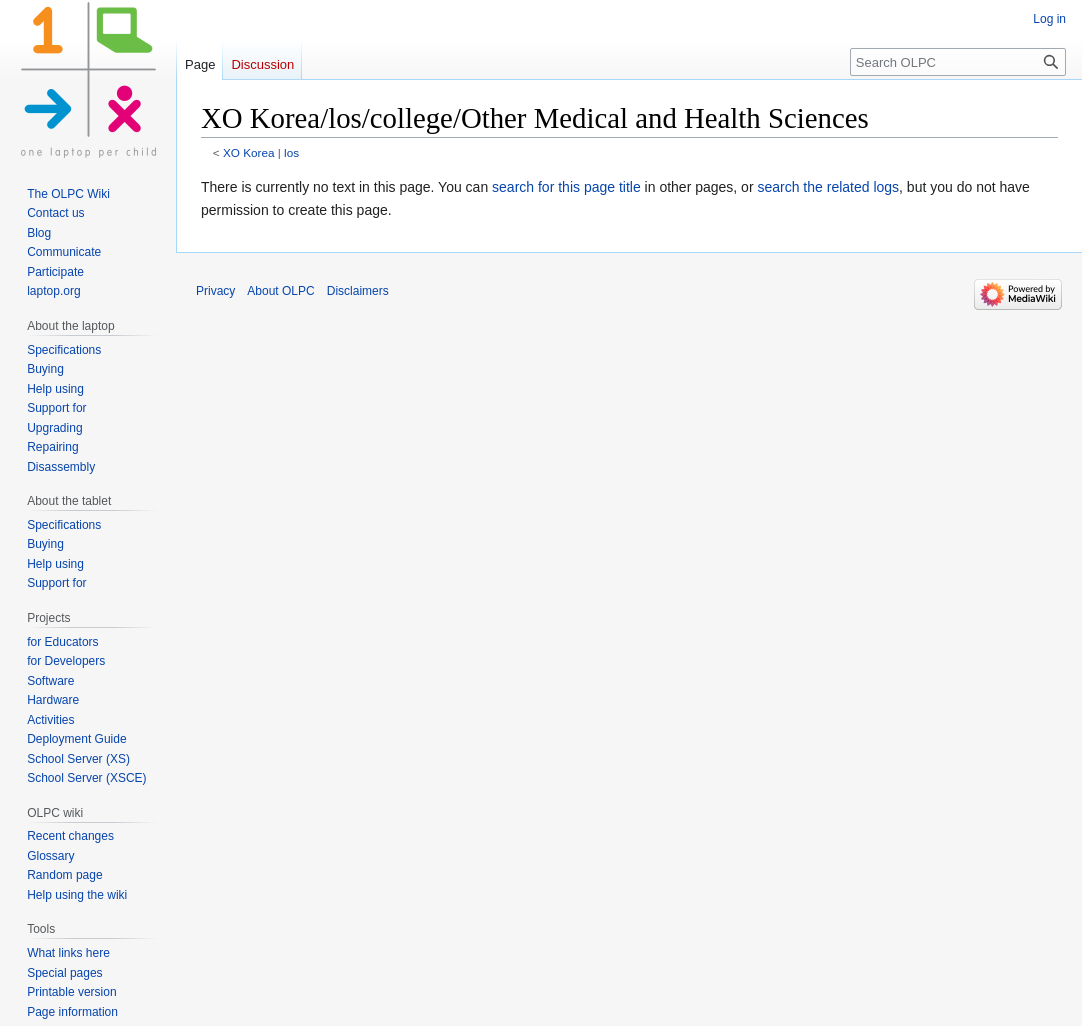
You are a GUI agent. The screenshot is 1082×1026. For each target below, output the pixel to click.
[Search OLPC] (958, 62)
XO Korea (249, 152)
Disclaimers (358, 291)
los (291, 152)
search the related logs (828, 187)
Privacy (215, 291)
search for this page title (566, 187)
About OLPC (280, 291)
